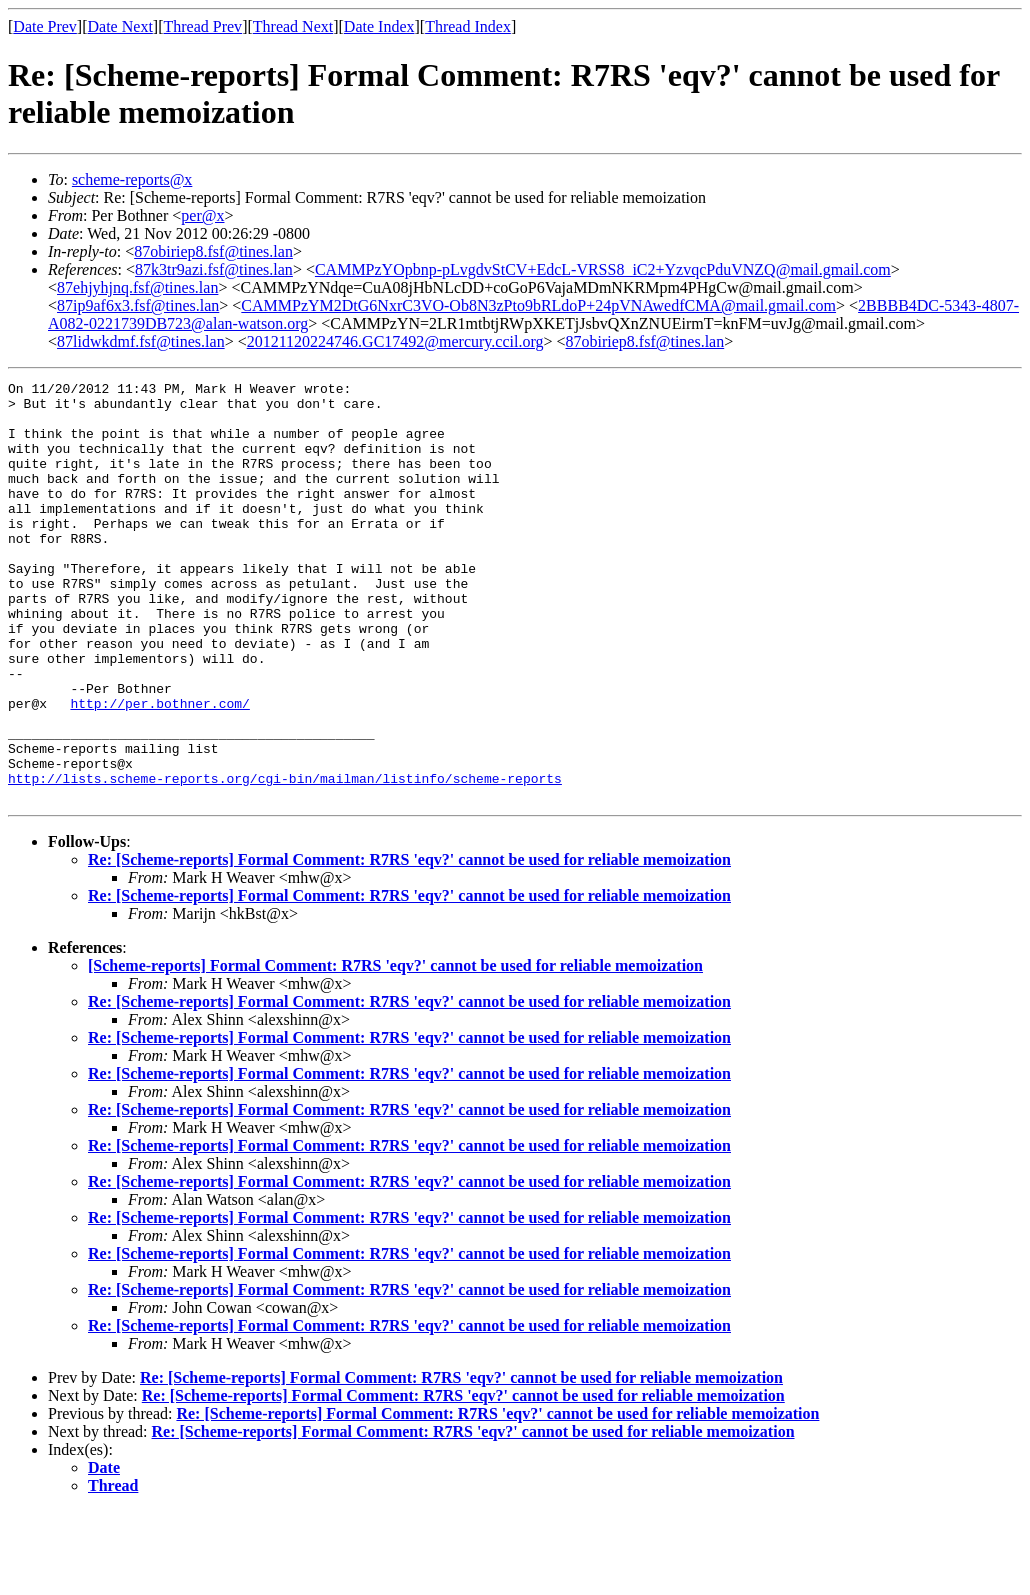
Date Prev (45, 26)
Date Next (120, 26)
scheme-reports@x (132, 179)
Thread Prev (202, 26)
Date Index (379, 26)
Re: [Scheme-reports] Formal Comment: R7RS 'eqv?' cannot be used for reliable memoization (409, 943)
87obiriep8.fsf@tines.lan (213, 251)
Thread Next (293, 26)
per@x (202, 215)
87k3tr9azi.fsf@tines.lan (214, 269)
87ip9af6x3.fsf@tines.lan (138, 305)
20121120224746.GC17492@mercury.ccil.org (395, 341)
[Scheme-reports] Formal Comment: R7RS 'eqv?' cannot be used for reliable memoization (395, 1049)
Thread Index (468, 26)
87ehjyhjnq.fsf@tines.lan (137, 287)
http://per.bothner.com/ (159, 769)
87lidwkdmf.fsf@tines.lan (141, 341)
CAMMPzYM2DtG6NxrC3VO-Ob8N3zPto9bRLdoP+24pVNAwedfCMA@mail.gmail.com (538, 305)
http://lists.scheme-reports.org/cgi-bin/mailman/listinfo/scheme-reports (285, 859)
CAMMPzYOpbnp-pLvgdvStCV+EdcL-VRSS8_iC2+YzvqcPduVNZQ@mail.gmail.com (603, 269)
